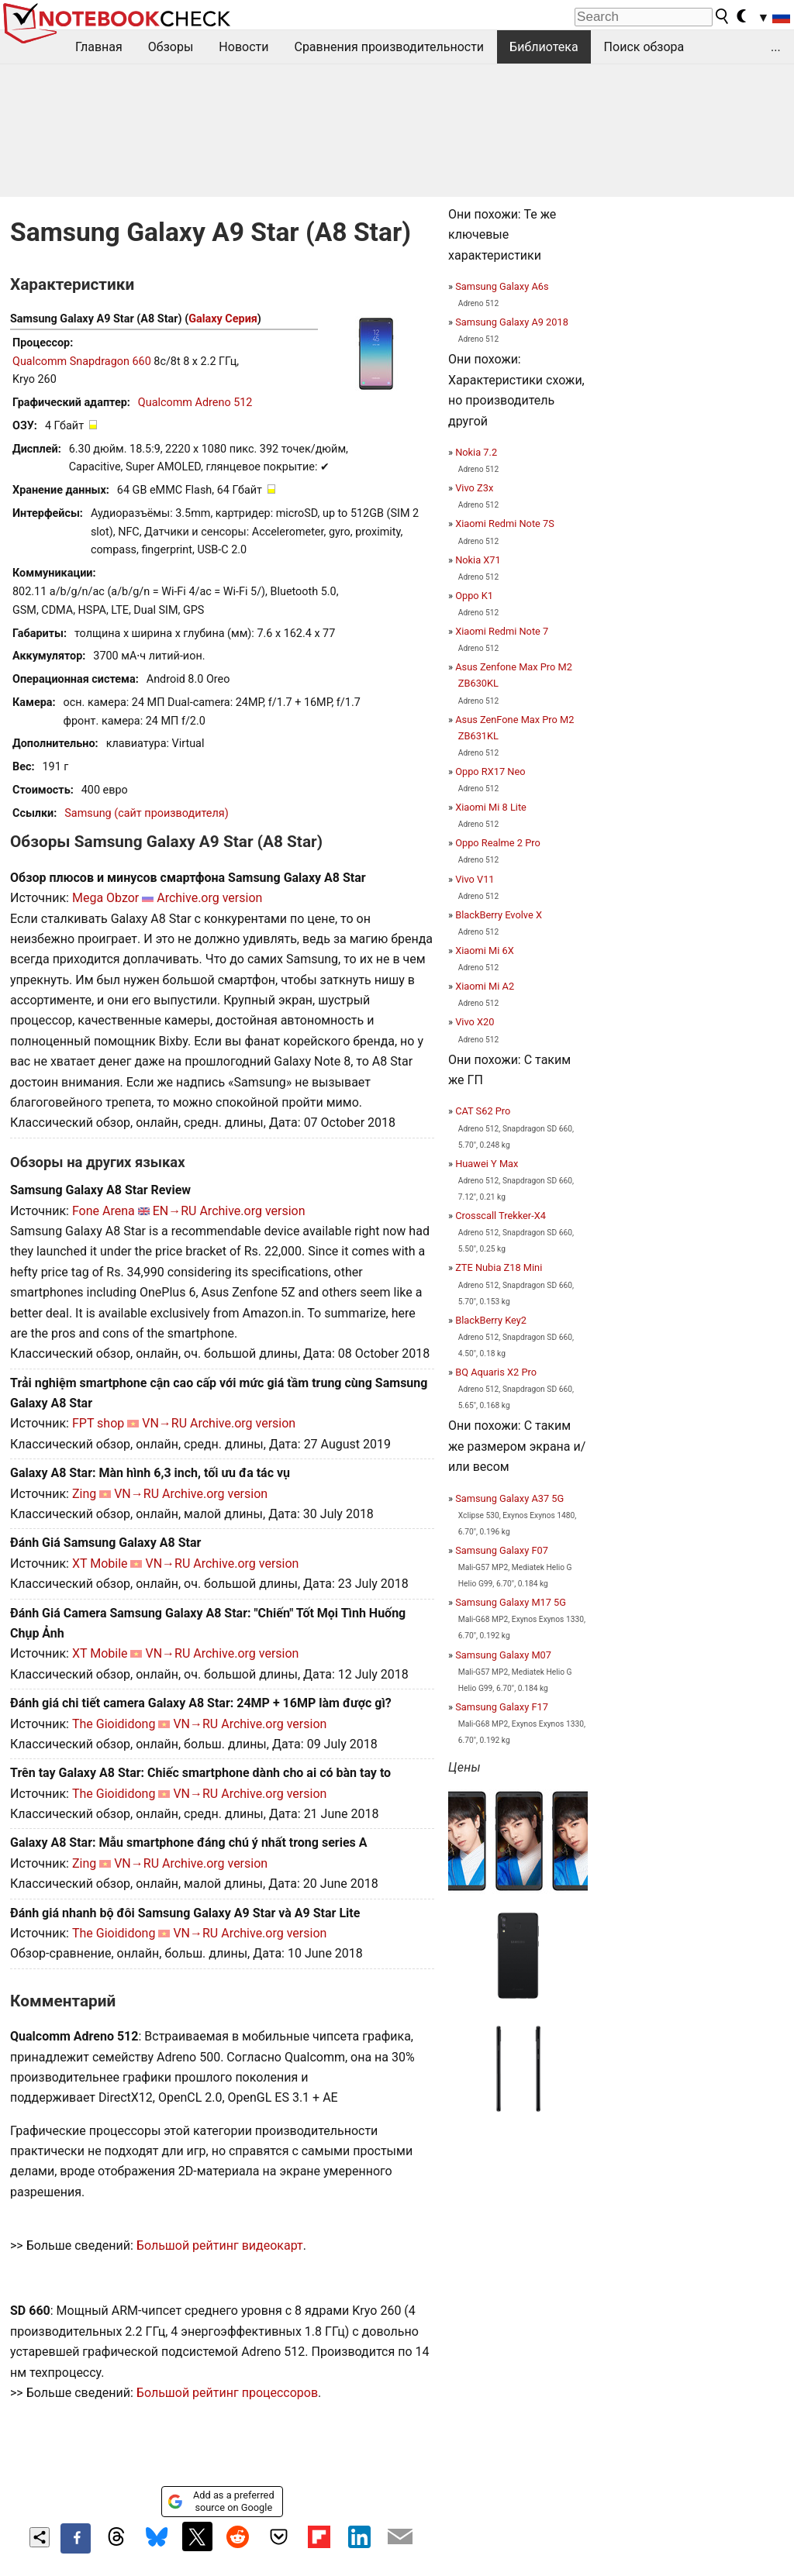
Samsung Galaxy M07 (503, 1655)
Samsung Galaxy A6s (501, 286)
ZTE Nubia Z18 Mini (498, 1267)
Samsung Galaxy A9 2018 (511, 322)
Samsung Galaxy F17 (501, 1707)
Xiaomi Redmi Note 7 (501, 631)
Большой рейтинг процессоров (227, 2392)
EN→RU (175, 1211)
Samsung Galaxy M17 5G (510, 1602)
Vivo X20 (474, 1022)
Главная (99, 47)
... (776, 47)
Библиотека (543, 47)
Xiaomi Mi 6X (484, 950)
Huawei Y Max (486, 1163)
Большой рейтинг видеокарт (219, 2245)
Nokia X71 (478, 560)
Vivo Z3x (474, 488)
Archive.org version (209, 897)
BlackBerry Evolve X (498, 915)
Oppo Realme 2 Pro (497, 843)
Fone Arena (103, 1211)
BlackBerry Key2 (490, 1320)
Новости (243, 47)
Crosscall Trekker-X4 (500, 1215)
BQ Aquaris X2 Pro (496, 1372)
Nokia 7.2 (476, 452)
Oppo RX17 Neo (490, 771)
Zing (84, 1493)
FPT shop (98, 1423)
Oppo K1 (474, 595)
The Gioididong (114, 1724)
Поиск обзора (644, 47)
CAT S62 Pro (482, 1111)
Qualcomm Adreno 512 (195, 402)
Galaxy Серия (222, 318)
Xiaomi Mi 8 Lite (490, 807)
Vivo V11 (474, 879)
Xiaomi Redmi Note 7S (504, 523)
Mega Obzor (105, 897)
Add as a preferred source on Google (220, 2501)
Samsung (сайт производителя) (146, 813)
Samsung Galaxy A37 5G (509, 1498)
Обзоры (171, 47)
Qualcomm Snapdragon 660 (81, 361)
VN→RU (164, 1423)
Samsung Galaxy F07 (501, 1550)
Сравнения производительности (389, 47)
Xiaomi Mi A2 (484, 986)
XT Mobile (100, 1563)
